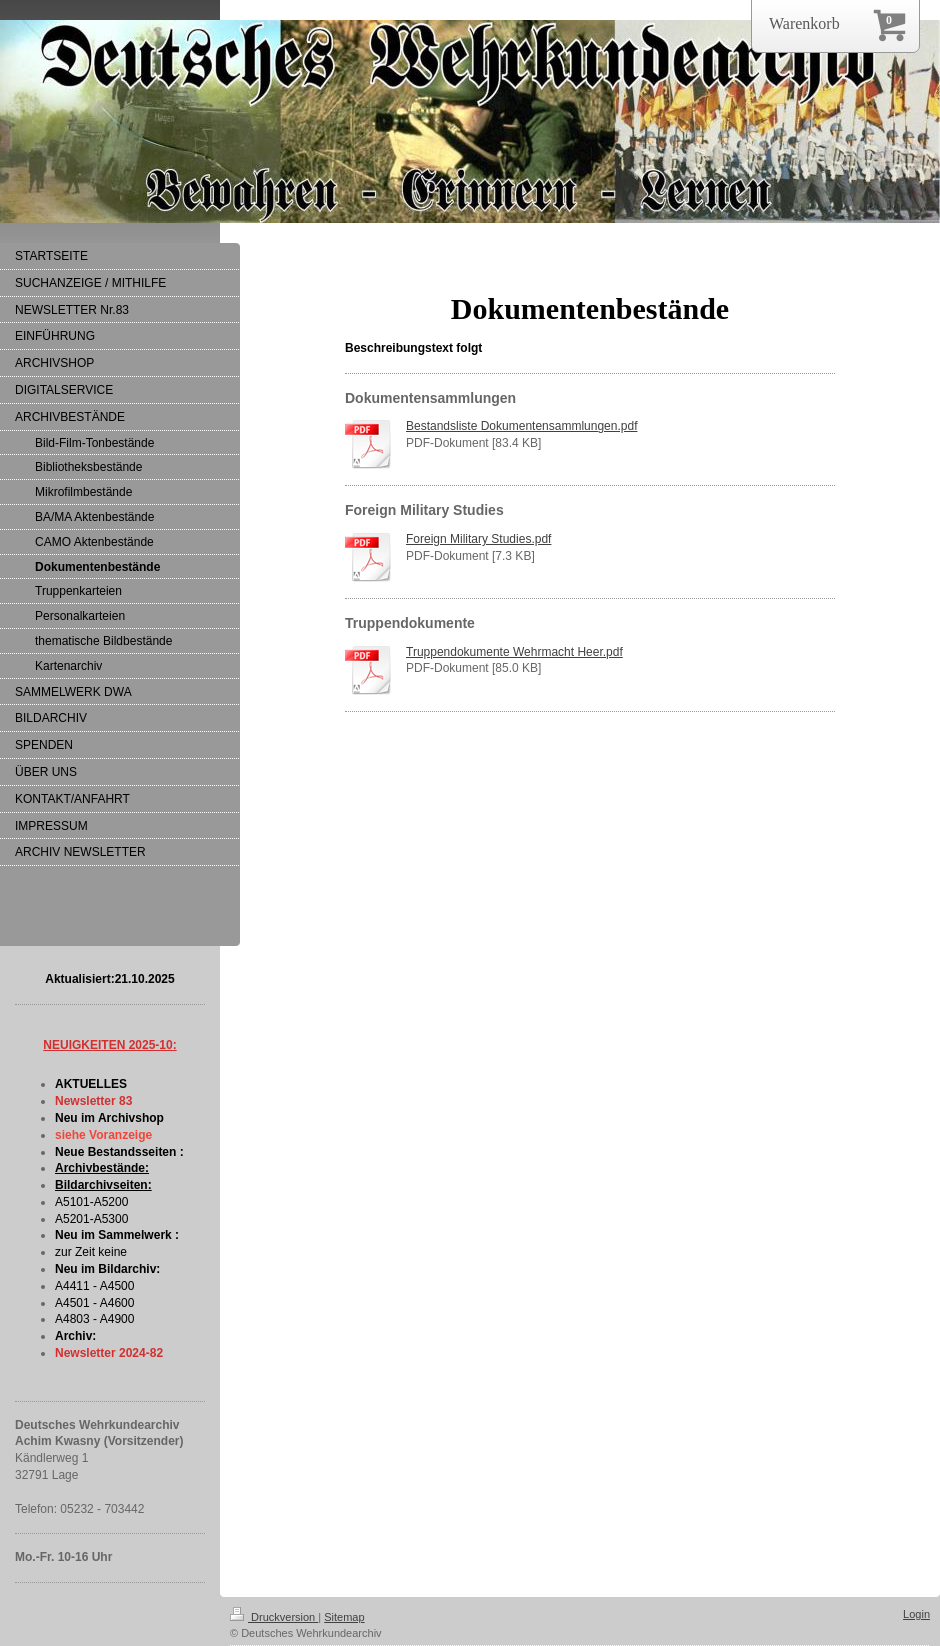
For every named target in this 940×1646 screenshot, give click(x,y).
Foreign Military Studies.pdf (478, 539)
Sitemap (344, 1617)
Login (916, 1614)
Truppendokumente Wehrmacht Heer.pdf (514, 652)
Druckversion (274, 1617)
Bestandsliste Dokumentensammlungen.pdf (521, 426)
